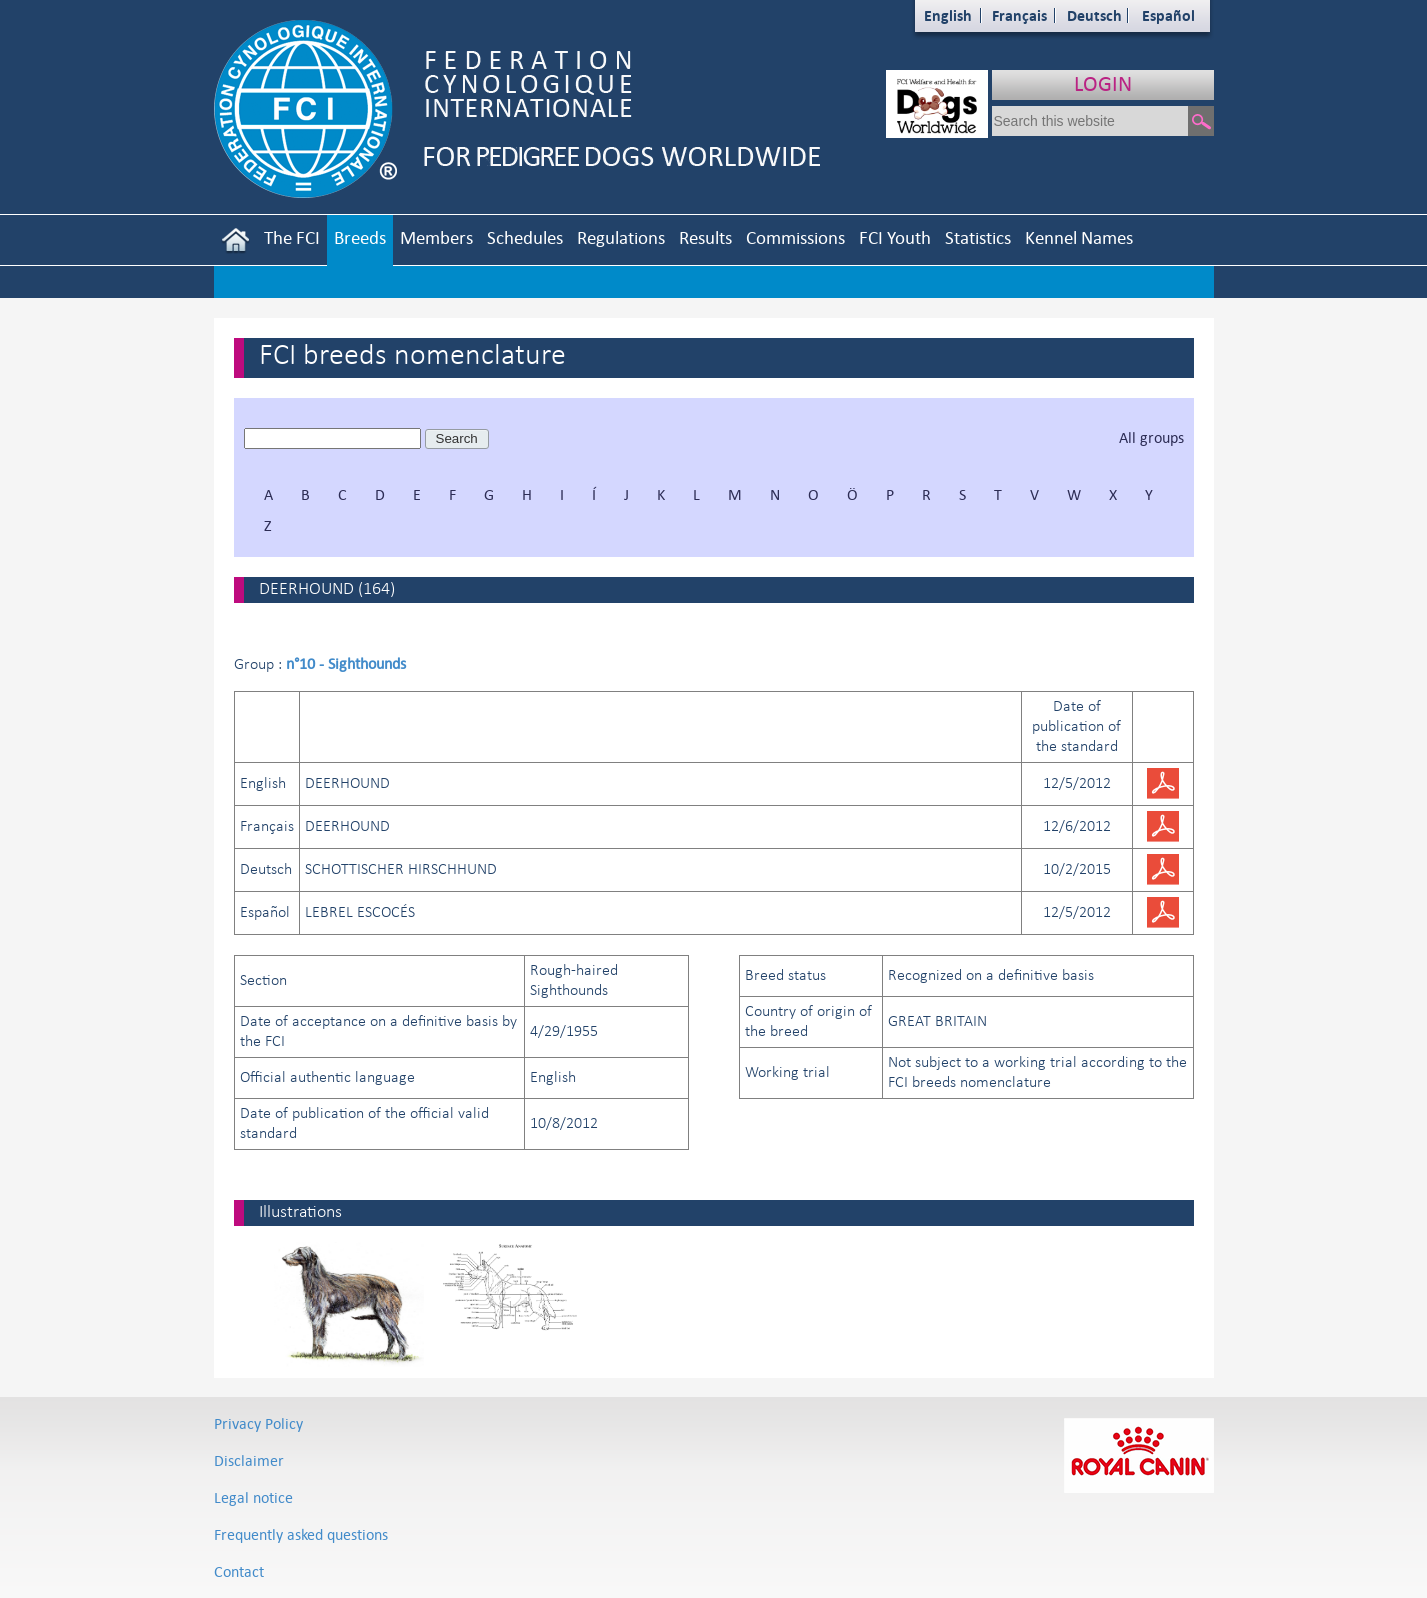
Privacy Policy (258, 1423)
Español (1168, 15)
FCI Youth (895, 237)
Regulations (621, 237)
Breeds (360, 237)
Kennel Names (1079, 237)
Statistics (978, 237)
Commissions (795, 237)
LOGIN (1103, 83)
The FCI (292, 237)
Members (436, 237)
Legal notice (253, 1497)
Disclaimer (249, 1460)
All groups (1151, 437)
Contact (239, 1571)
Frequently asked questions (301, 1534)
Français (1019, 15)
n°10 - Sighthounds (346, 663)
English (948, 15)
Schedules (525, 237)
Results (705, 237)
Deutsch (1094, 15)
